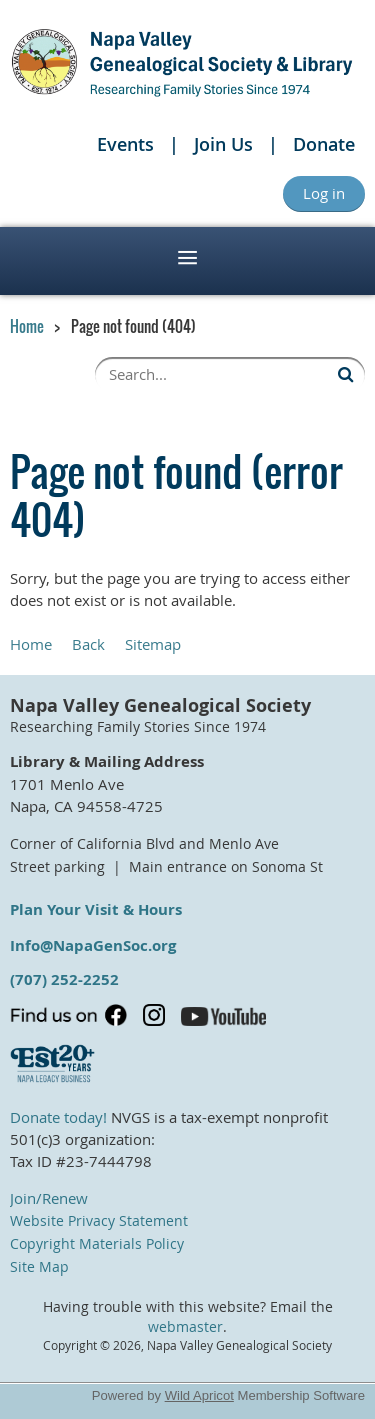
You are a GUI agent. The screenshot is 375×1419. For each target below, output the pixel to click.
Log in (324, 193)
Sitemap (153, 644)
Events (125, 144)
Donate (324, 144)
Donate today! (58, 1117)
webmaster (185, 1327)
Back (88, 644)
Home (27, 326)
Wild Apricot (199, 1395)
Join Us (223, 144)
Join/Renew (49, 1198)
